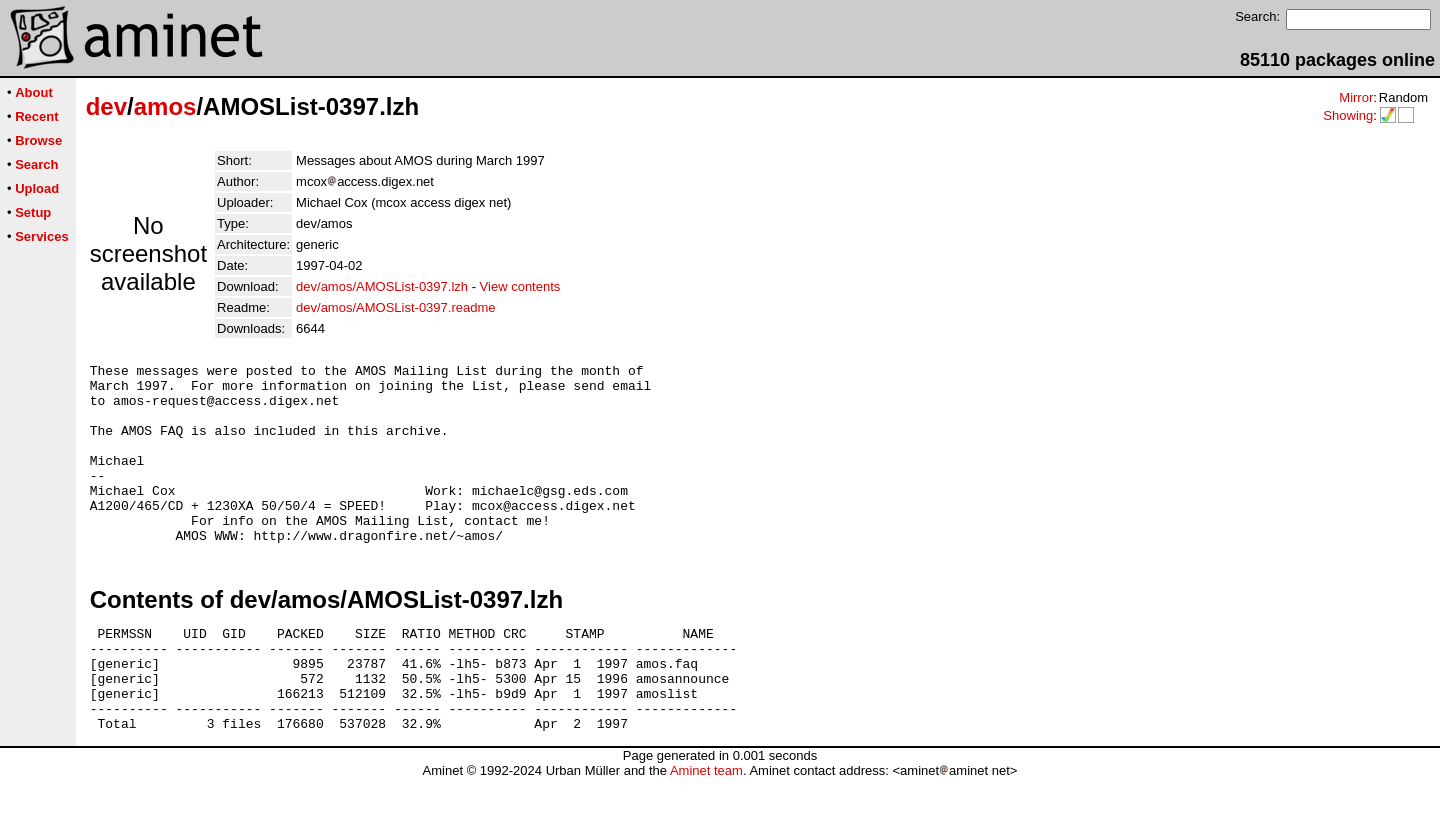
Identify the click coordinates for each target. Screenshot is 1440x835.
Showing (1348, 115)
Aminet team (706, 827)
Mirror (1356, 97)
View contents (520, 286)
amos (165, 106)
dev (106, 106)
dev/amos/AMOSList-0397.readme (395, 307)
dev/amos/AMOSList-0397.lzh (382, 286)
